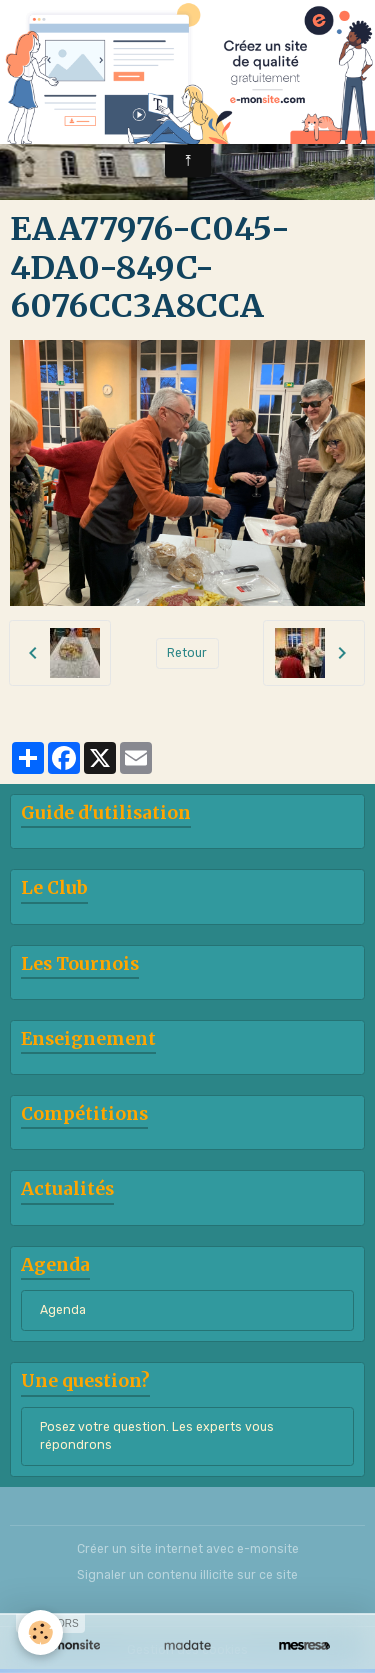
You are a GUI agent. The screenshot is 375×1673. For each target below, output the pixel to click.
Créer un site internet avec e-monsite (188, 1549)
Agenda (63, 1310)
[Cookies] (40, 1632)
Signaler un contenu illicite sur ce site (187, 1575)
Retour (187, 653)
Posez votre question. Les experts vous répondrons (157, 1436)
